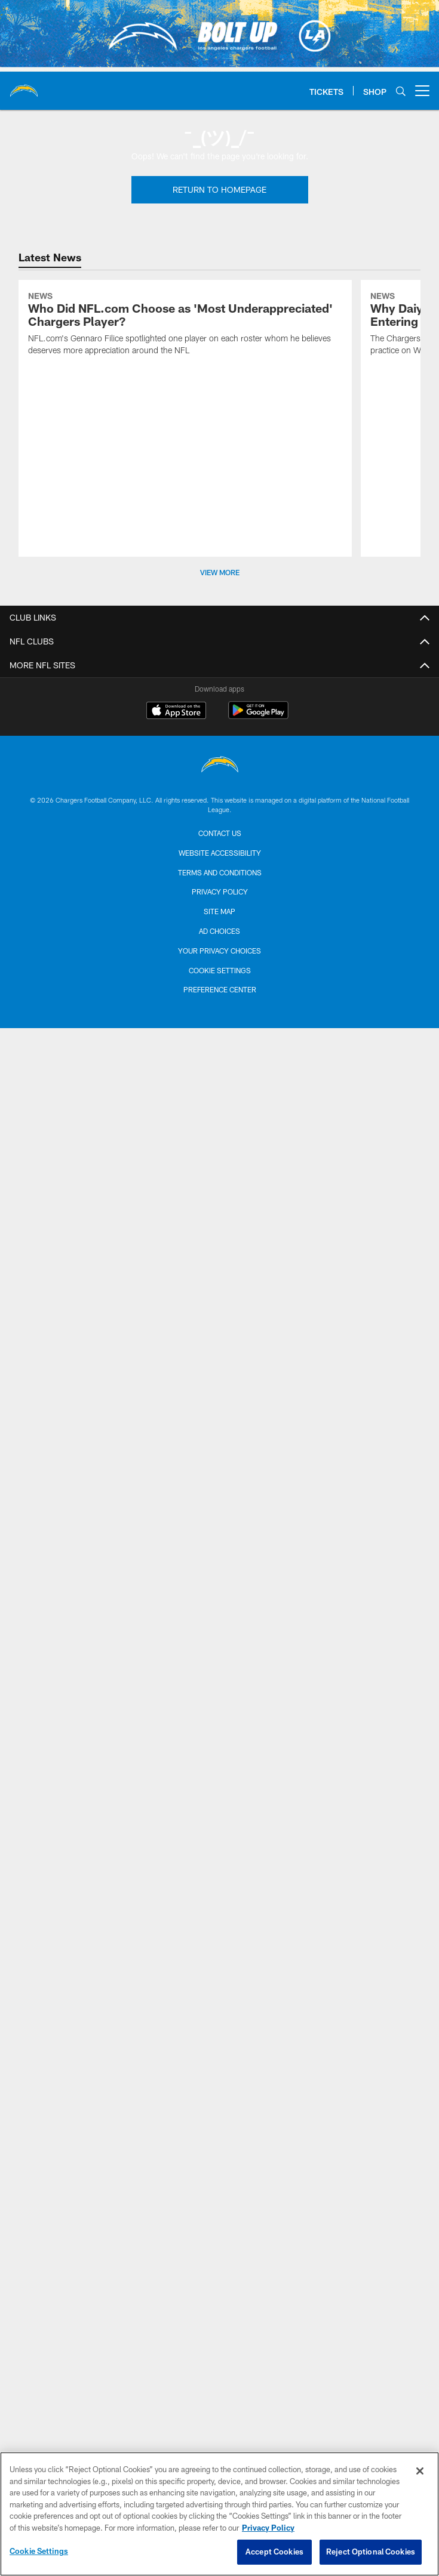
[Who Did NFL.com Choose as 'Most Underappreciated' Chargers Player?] (185, 325)
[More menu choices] (422, 90)
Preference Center (219, 989)
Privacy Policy (220, 891)
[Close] (420, 2471)
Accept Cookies (274, 2551)
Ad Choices (219, 931)
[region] (219, 2514)
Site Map (219, 911)
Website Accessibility (220, 853)
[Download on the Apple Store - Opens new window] (176, 712)
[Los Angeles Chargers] (220, 765)
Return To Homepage (219, 189)
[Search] (401, 91)
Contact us (219, 833)
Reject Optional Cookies (370, 2551)
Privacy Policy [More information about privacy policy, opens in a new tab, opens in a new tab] (268, 2527)
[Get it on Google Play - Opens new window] (258, 716)
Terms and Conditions (220, 872)
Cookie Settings (220, 970)
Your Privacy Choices (219, 950)
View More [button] (220, 572)
